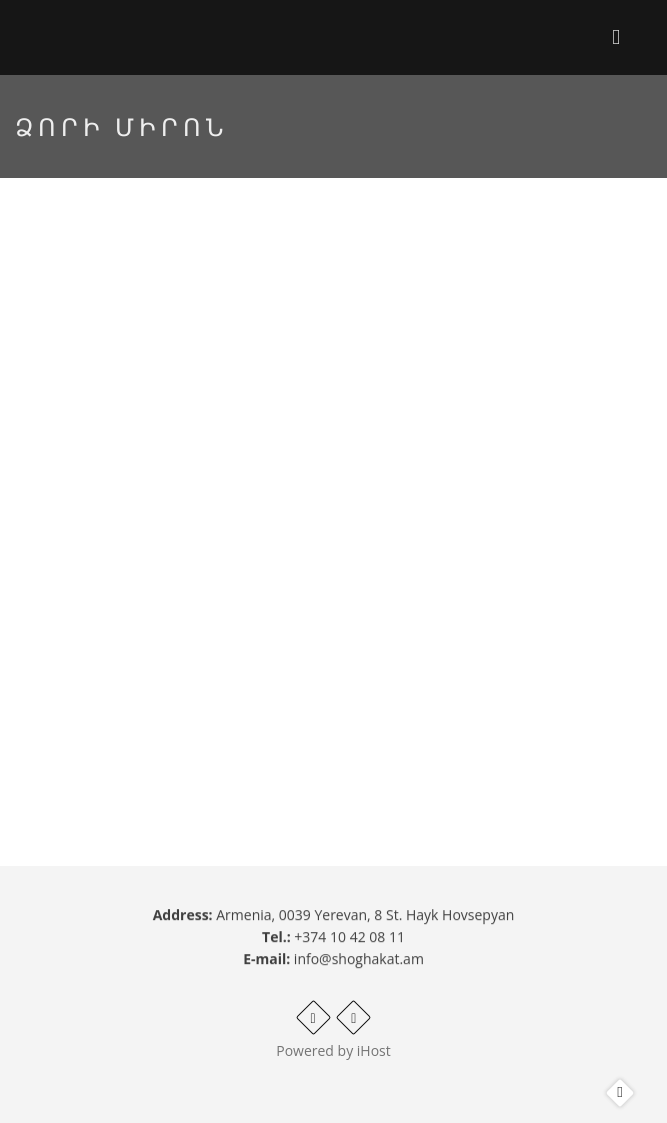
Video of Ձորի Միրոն (333, 469)
